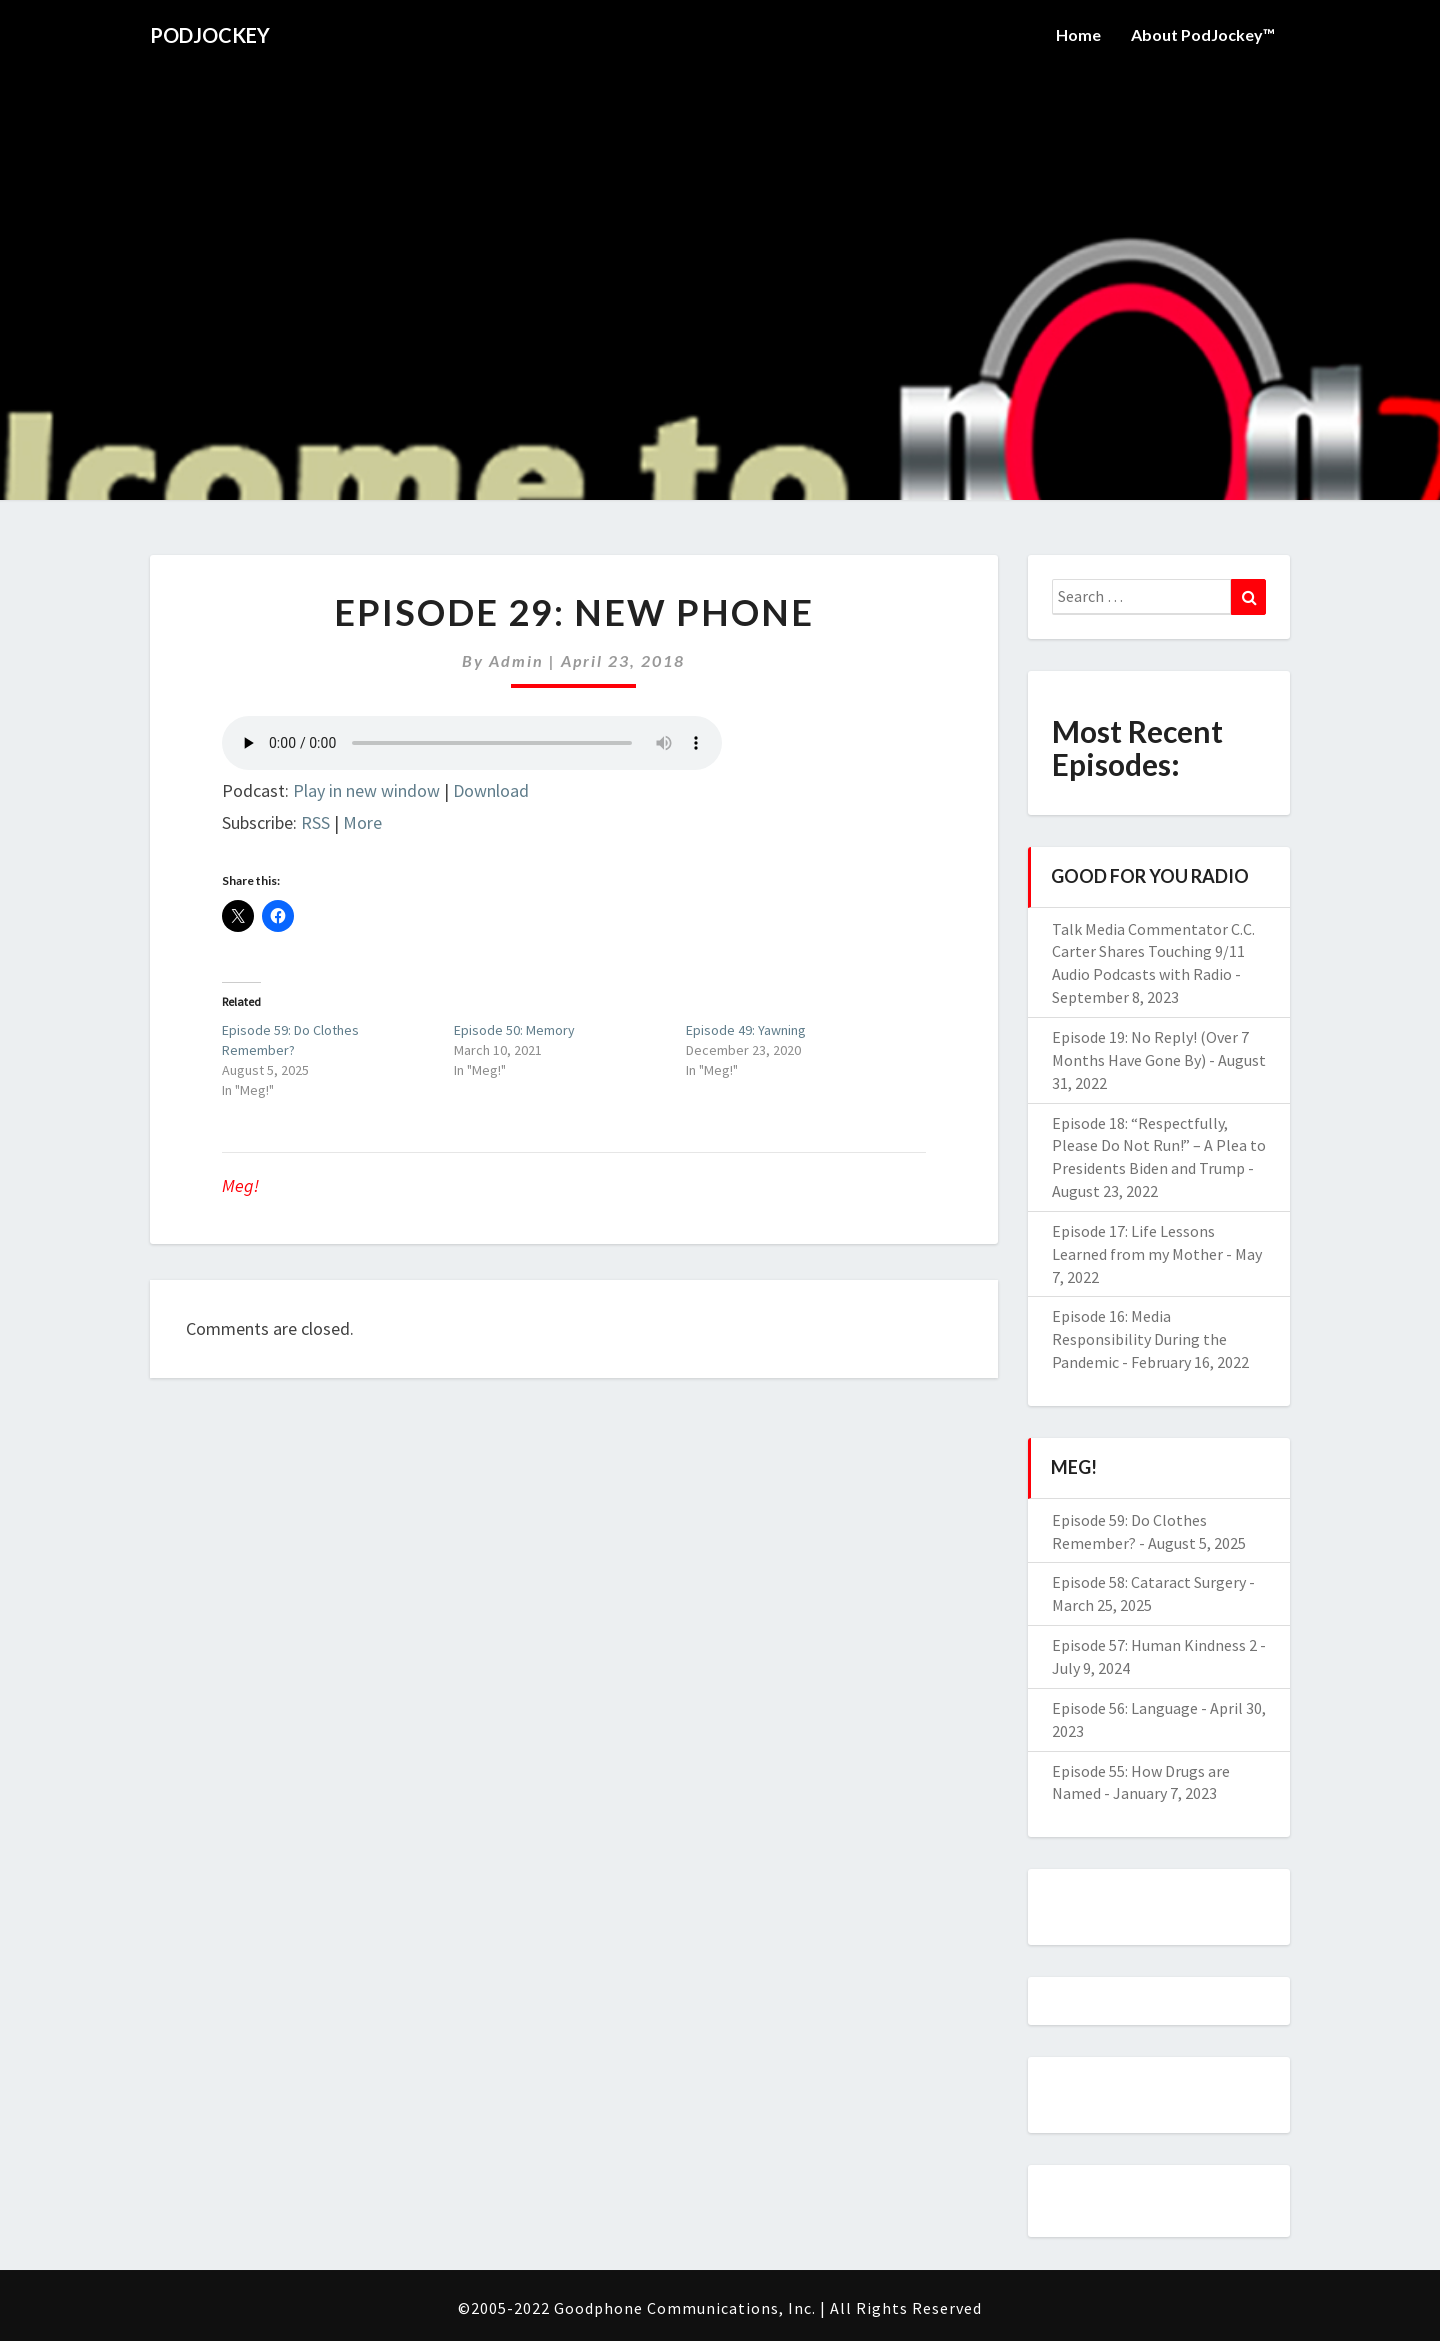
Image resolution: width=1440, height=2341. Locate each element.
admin (516, 660)
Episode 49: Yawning (746, 1030)
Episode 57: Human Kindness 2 (1154, 1645)
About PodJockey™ (1203, 34)
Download (491, 790)
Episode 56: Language (1125, 1708)
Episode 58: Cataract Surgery (1149, 1582)
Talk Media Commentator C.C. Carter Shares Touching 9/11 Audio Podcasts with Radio (1153, 952)
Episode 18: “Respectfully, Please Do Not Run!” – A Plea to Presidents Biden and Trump (1159, 1146)
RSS (315, 822)
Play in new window (366, 790)
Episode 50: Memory (514, 1030)
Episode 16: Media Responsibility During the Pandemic (1139, 1339)
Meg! (240, 1185)
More (362, 822)
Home (1078, 34)
